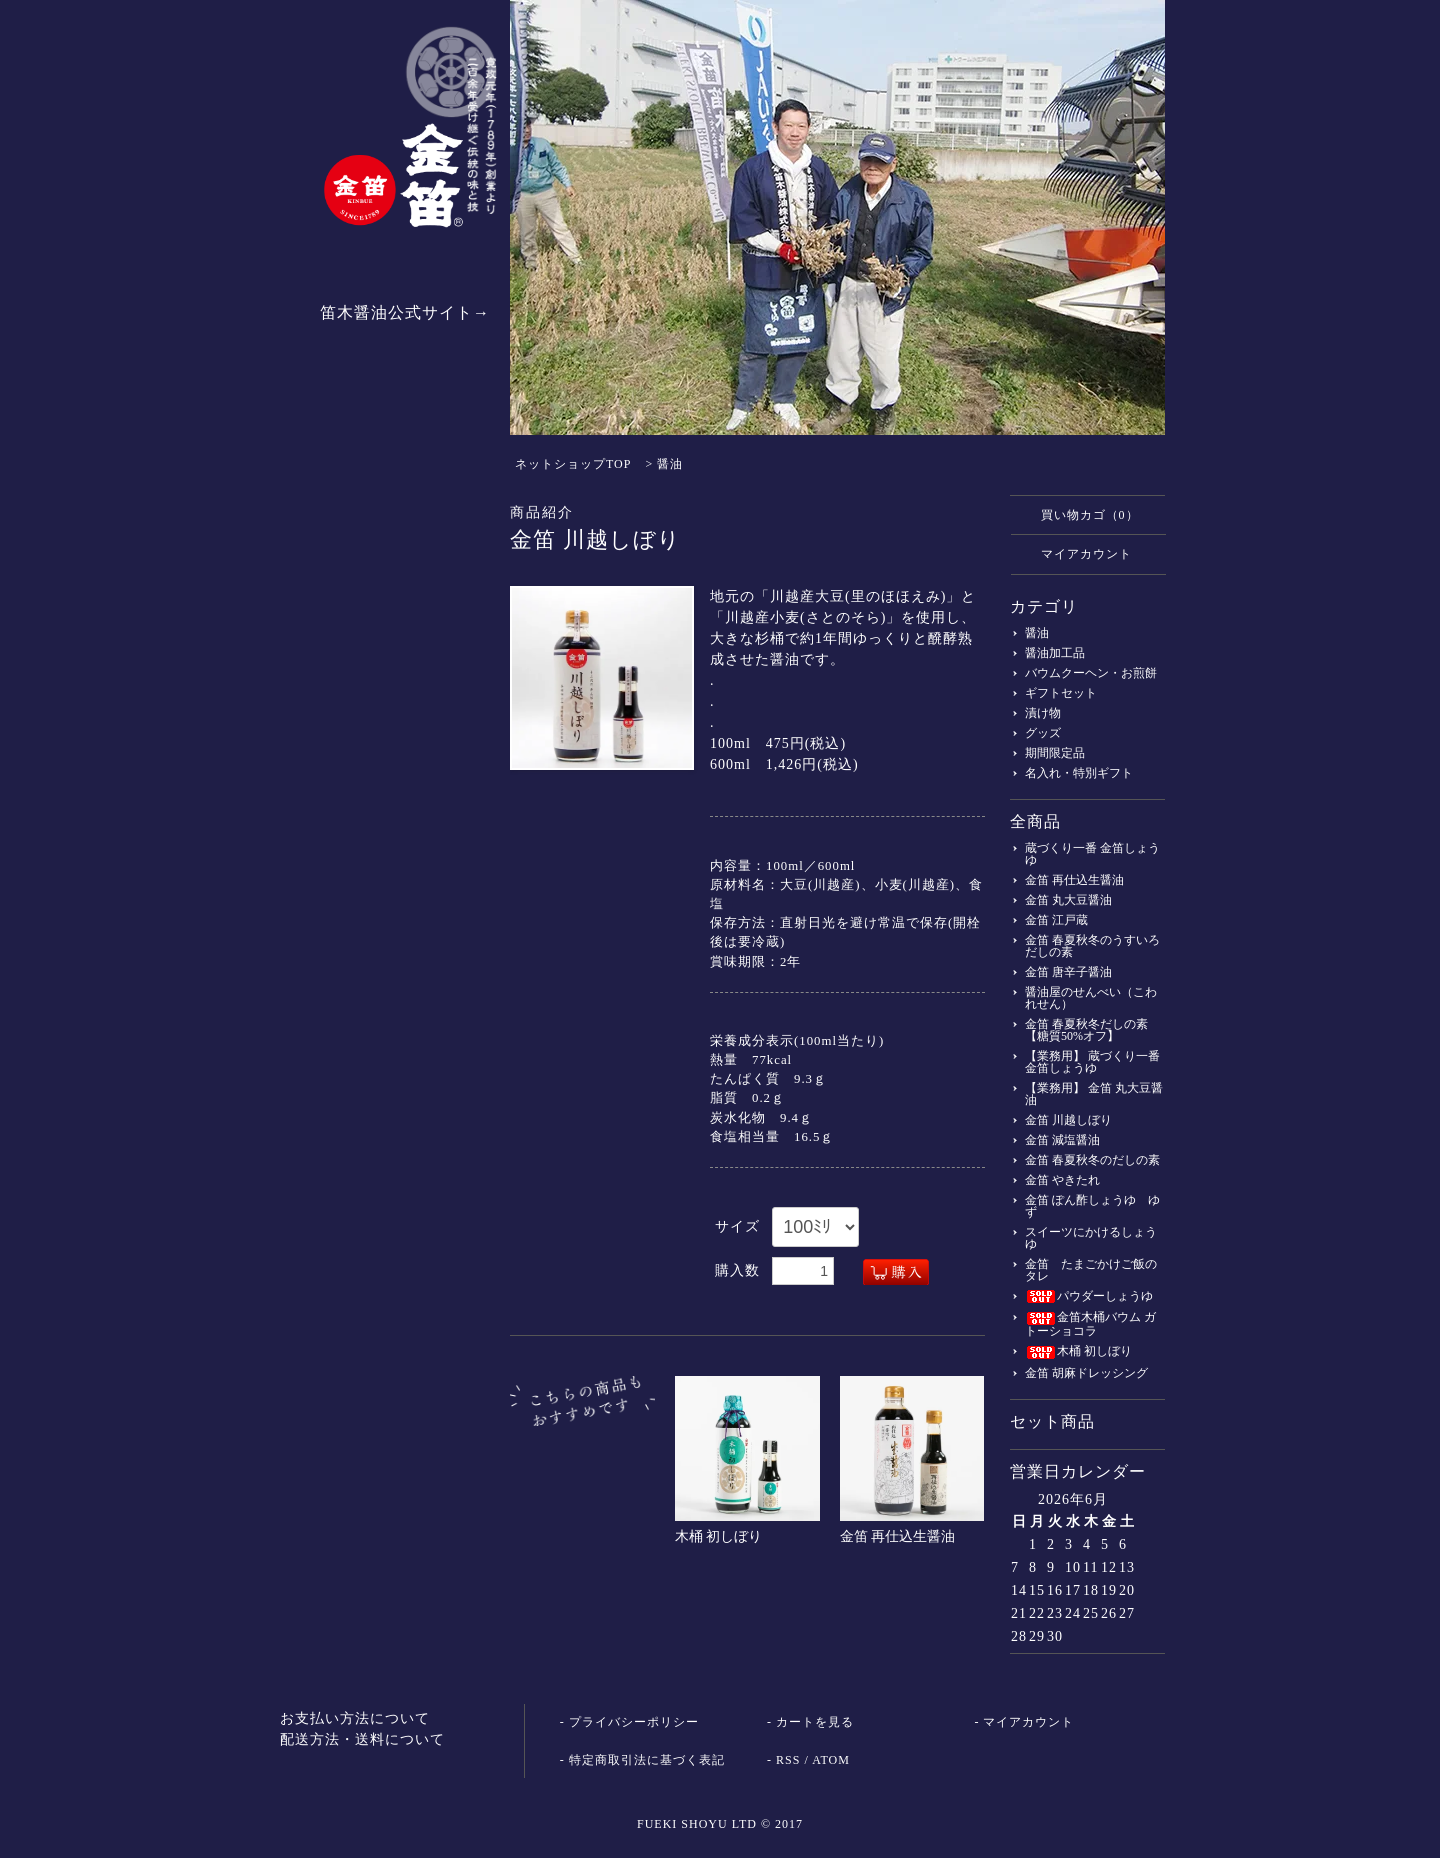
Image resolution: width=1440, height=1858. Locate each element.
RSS (788, 1760)
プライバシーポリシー (634, 1722)
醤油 (670, 464)
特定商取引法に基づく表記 (647, 1760)
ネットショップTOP (573, 464)
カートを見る (815, 1722)
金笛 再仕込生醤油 (898, 1536)
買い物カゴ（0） (1080, 514)
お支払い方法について (355, 1718)
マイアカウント (1076, 553)
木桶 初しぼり (719, 1536)
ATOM (831, 1760)
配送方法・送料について (362, 1739)
